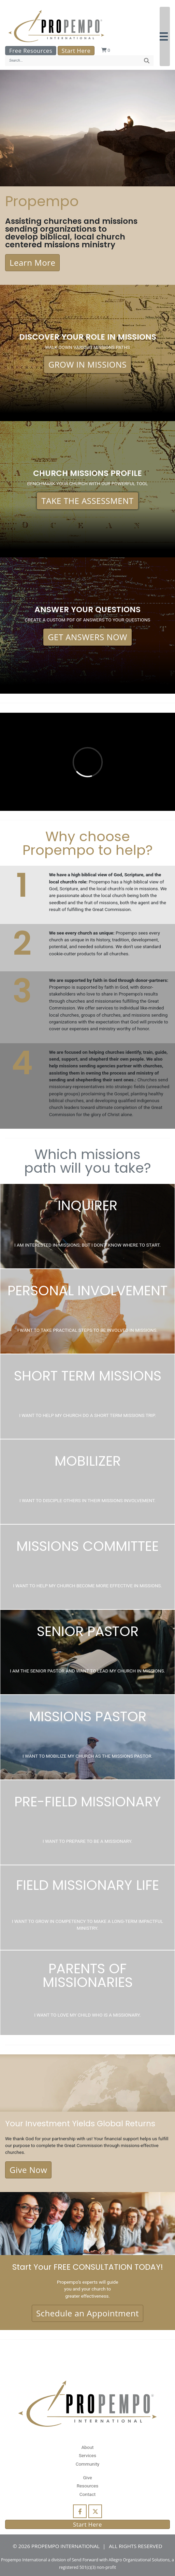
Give (87, 2477)
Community (87, 2464)
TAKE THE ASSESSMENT (87, 500)
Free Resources (30, 51)
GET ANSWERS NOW (87, 637)
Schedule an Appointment (87, 2313)
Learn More (32, 262)
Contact (87, 2494)
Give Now (28, 2169)
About (87, 2447)
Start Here (76, 51)
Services (87, 2455)
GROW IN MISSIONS (87, 364)
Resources (88, 2485)
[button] (165, 36)
